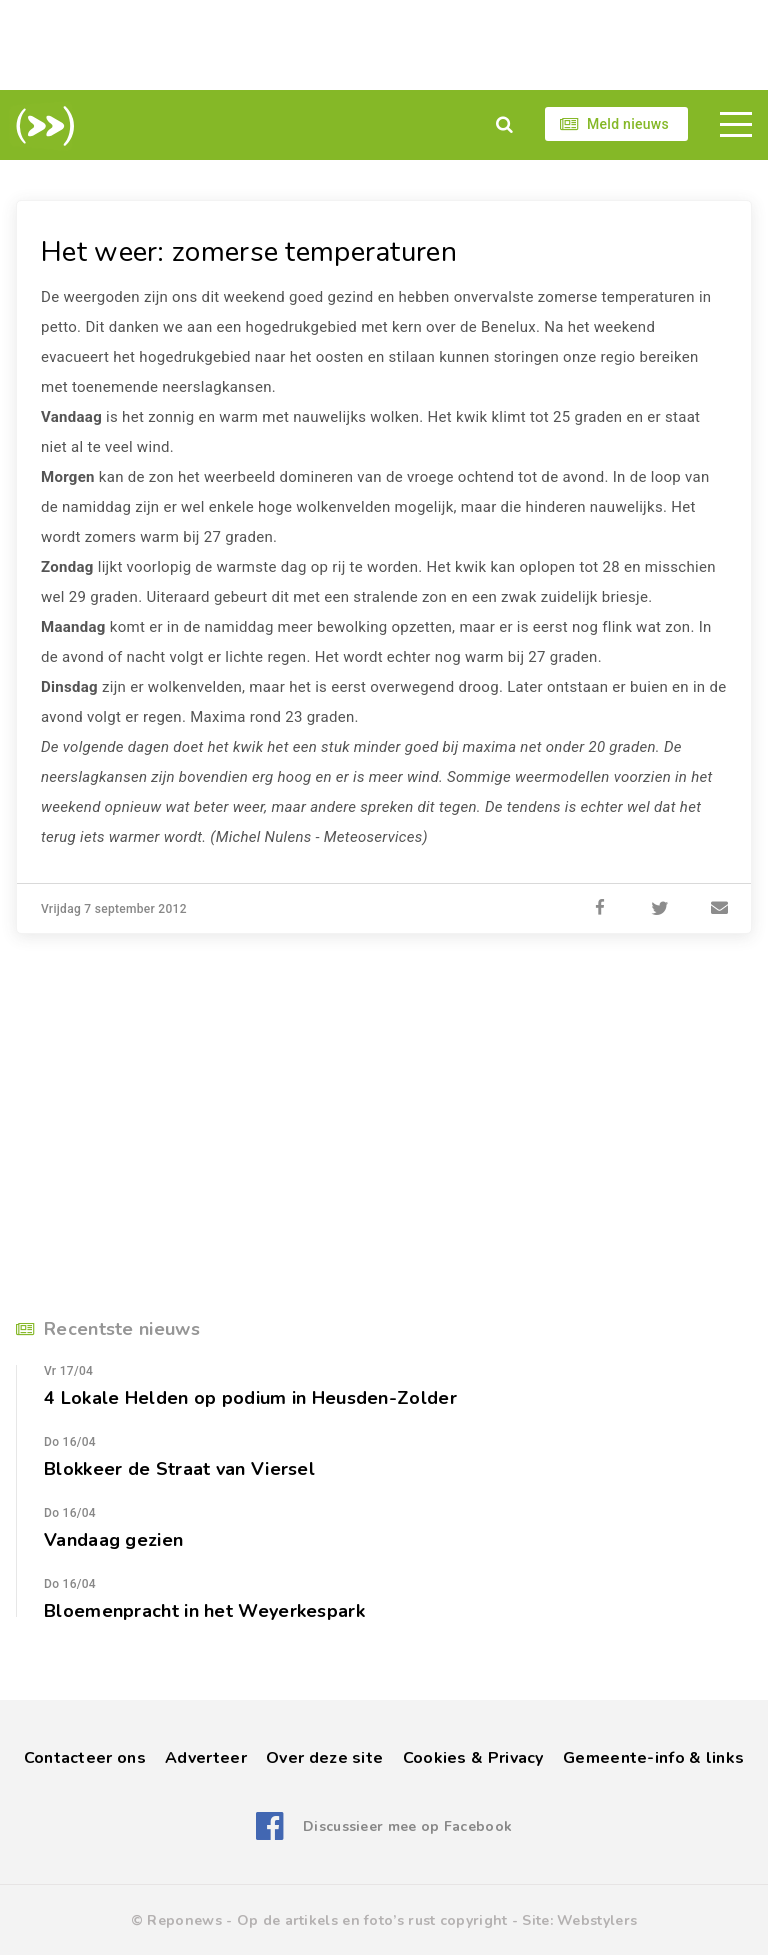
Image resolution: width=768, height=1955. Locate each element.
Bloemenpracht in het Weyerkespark (204, 1611)
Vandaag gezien (113, 1540)
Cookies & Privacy (473, 1758)
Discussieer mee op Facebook (407, 1826)
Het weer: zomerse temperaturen (249, 252)
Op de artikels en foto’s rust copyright (372, 1920)
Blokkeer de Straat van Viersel (179, 1469)
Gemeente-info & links (653, 1758)
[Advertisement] (384, 45)
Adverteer (206, 1758)
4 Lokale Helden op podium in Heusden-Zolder (250, 1398)
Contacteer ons (85, 1758)
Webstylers (597, 1920)
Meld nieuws (628, 124)
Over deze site (324, 1758)
